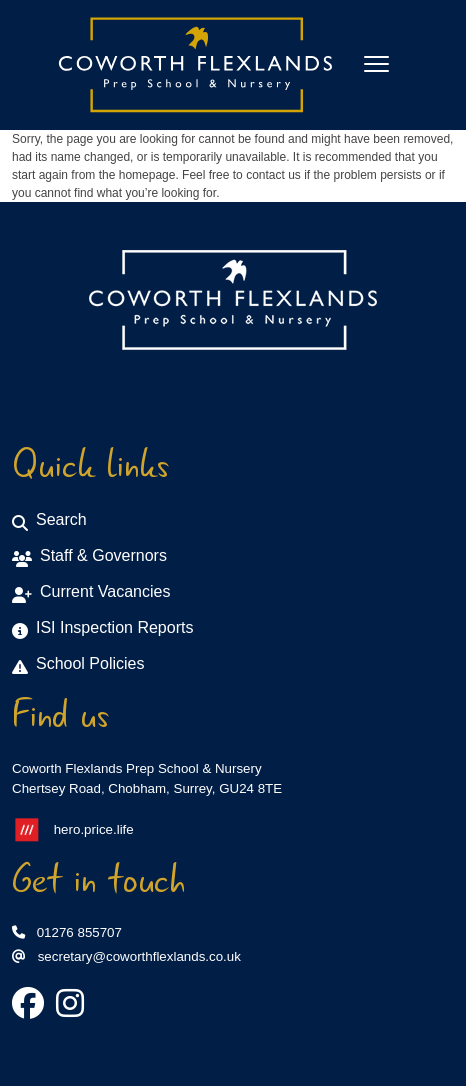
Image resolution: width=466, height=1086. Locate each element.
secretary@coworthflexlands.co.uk (126, 956)
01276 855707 (67, 932)
